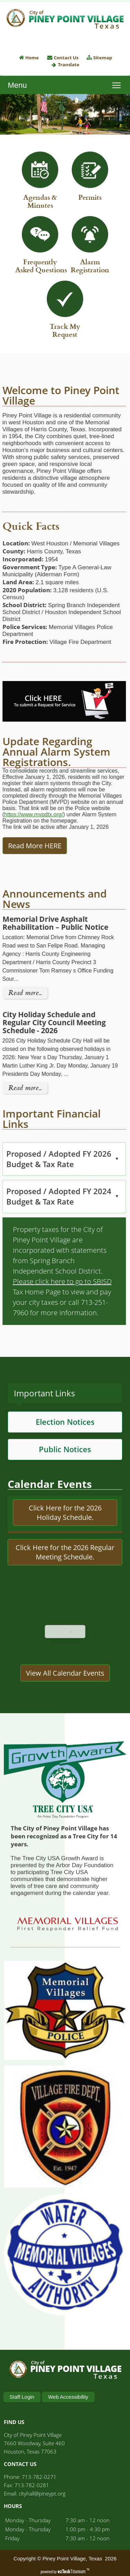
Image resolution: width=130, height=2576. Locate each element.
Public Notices (65, 1481)
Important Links (44, 1425)
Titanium (72, 2571)
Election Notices (65, 1454)
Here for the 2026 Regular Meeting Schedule (73, 1584)
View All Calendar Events (65, 1705)
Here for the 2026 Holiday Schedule (69, 1544)
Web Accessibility (68, 2397)
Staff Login (22, 2397)
